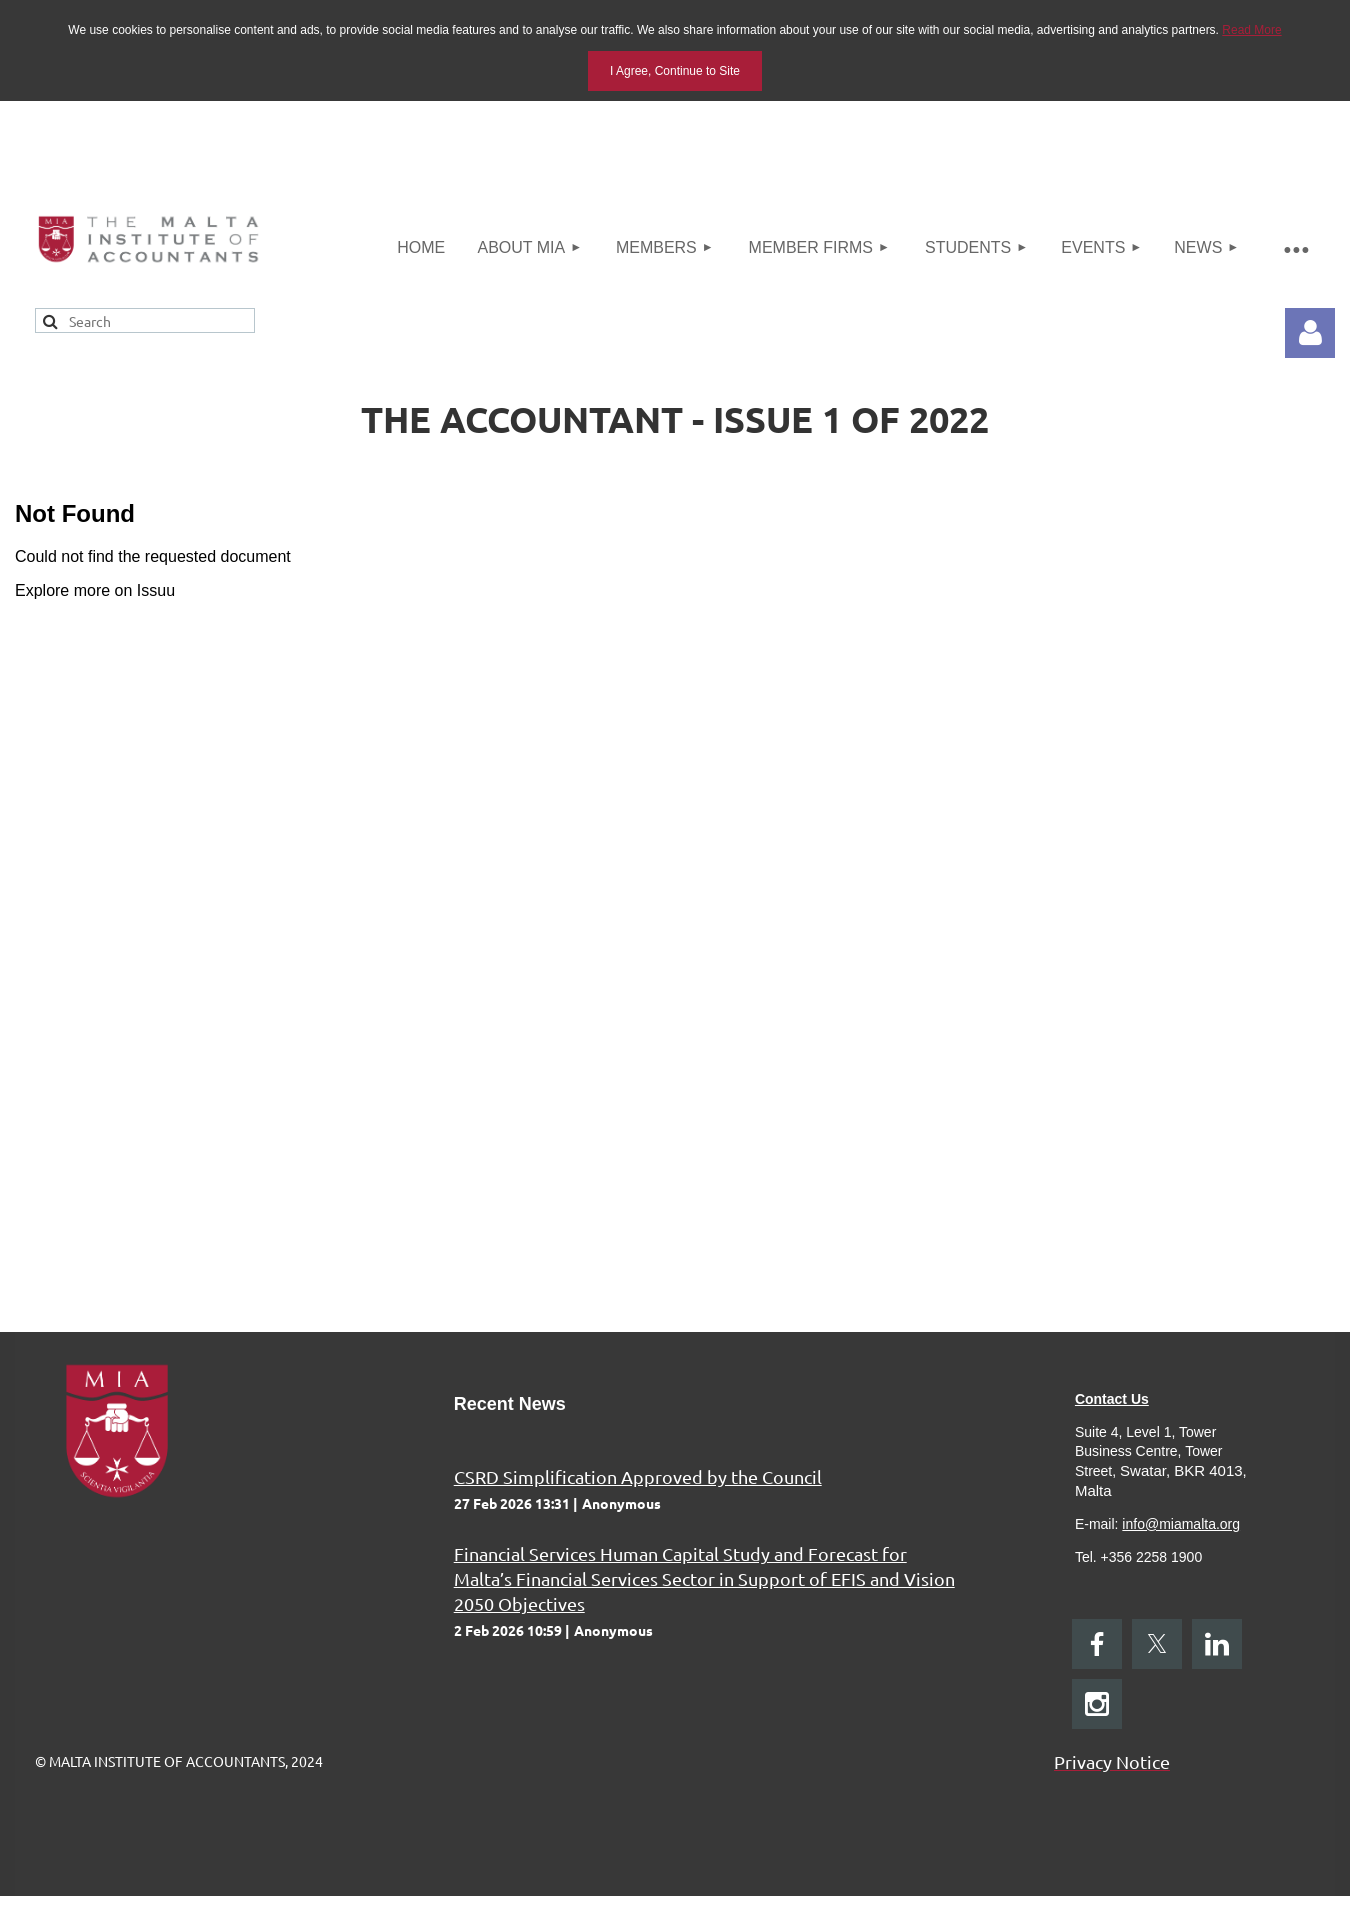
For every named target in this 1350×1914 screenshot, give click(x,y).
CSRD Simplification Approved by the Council (638, 1476)
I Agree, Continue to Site (675, 71)
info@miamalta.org (1181, 1524)
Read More (1251, 30)
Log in (1310, 333)
